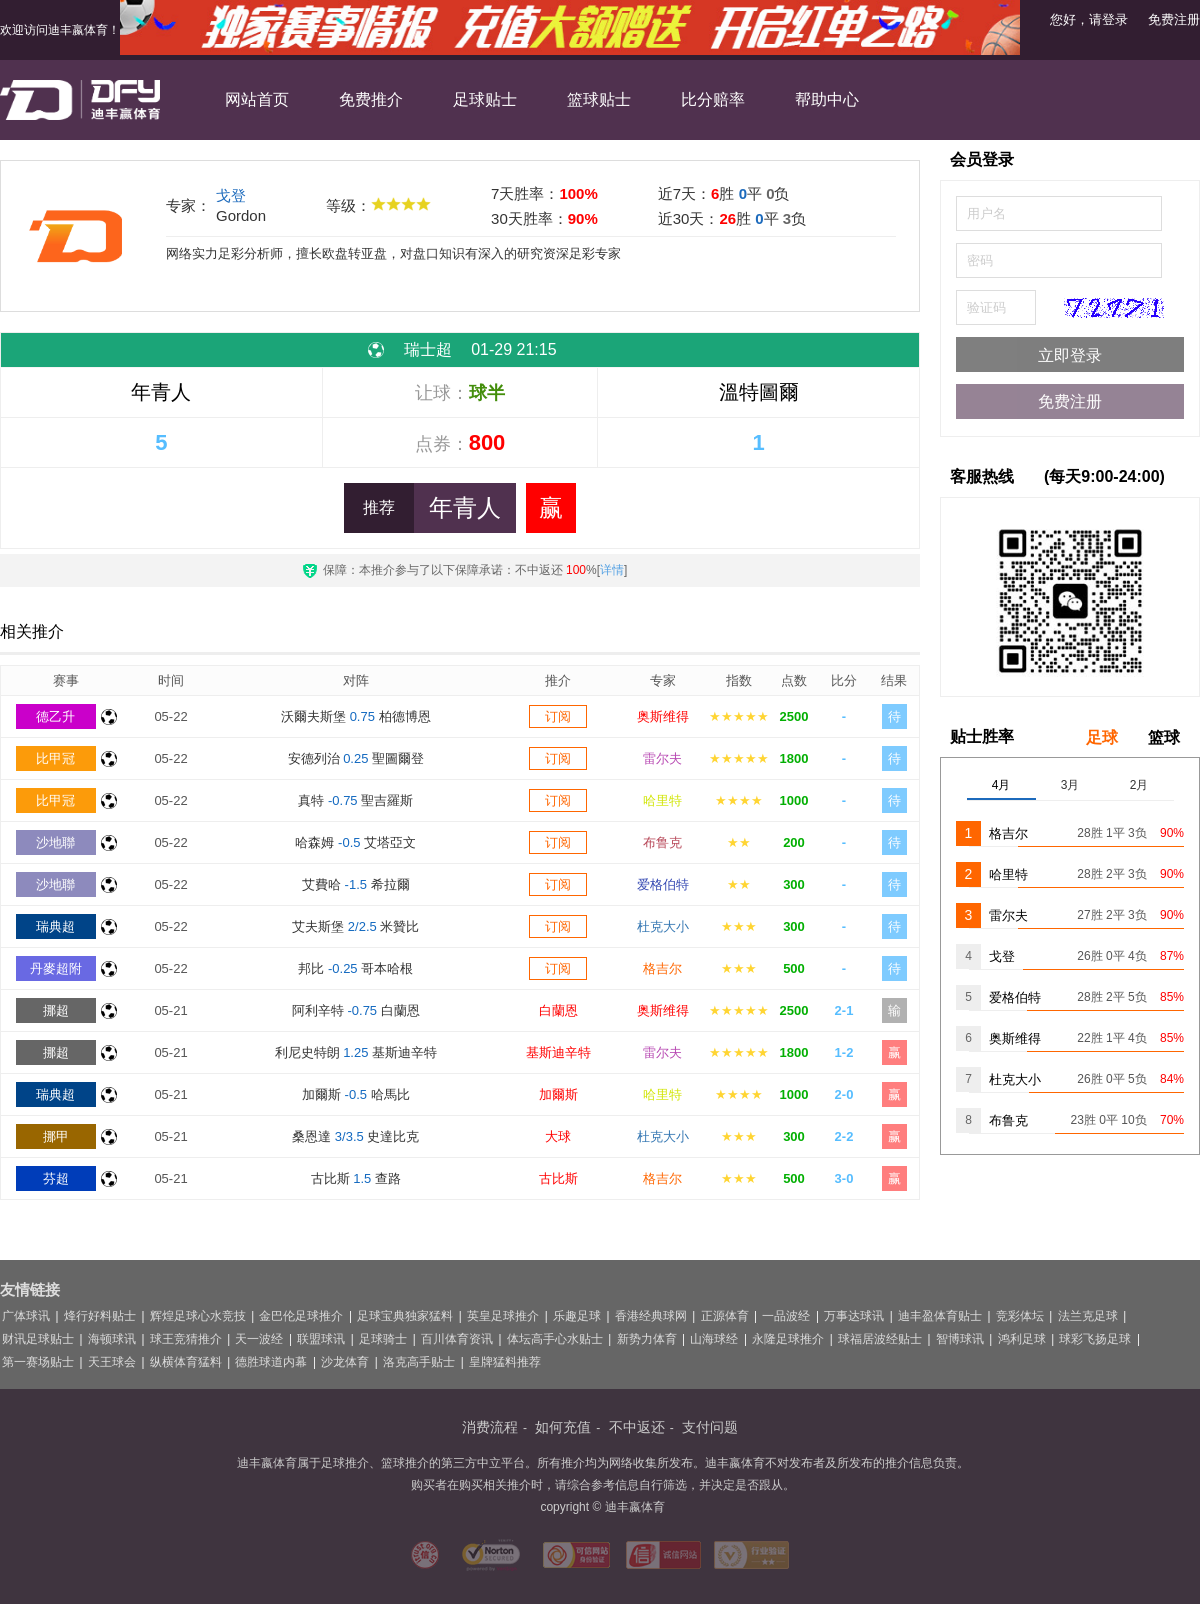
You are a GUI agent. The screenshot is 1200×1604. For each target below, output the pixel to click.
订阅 (558, 716)
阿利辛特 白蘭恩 (356, 1010)
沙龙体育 (345, 1362)
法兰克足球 (1088, 1316)
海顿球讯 (112, 1339)
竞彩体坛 (1020, 1316)
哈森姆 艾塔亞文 (355, 842)
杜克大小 (663, 926)
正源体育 (725, 1316)
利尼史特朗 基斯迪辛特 (356, 1052)
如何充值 (563, 1427)
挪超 (56, 1010)
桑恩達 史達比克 (355, 1136)
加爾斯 (558, 1094)
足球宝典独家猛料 (405, 1316)
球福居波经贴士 (880, 1339)
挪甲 (56, 1136)
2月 (1139, 785)
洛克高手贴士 (419, 1362)
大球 (558, 1136)
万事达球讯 (854, 1316)
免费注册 (1174, 19)
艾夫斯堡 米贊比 (355, 926)
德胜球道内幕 (271, 1362)
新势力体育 (647, 1339)
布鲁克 (662, 842)
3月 (1070, 785)
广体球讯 (26, 1316)
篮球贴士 (599, 99)
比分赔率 (713, 99)
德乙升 (55, 716)
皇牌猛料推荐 (505, 1362)
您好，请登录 (1089, 19)
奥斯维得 (663, 716)
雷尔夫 (662, 758)
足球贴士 (485, 99)
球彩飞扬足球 (1095, 1339)
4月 (1001, 785)
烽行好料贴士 (100, 1316)
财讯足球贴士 (38, 1339)
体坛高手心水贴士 (555, 1339)
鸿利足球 (1022, 1339)
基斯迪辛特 (558, 1052)
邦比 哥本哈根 (355, 968)
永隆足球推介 (788, 1339)
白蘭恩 (558, 1010)
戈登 (231, 195)
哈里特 (662, 800)
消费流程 (490, 1427)
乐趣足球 (577, 1316)
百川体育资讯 (457, 1339)
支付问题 (710, 1427)
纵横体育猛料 (186, 1362)
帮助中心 (827, 99)
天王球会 (112, 1362)
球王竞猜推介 (186, 1339)
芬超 (56, 1178)
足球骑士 (383, 1339)
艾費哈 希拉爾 (356, 884)
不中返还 (637, 1427)
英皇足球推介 (503, 1316)
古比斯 (558, 1178)
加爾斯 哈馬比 (356, 1094)
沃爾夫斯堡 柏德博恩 (356, 716)
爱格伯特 (663, 884)
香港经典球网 (651, 1316)
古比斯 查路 (356, 1178)
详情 (612, 570)
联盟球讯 (321, 1339)
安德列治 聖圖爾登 (356, 758)
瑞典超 (55, 926)
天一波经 (259, 1339)
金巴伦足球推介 (301, 1316)
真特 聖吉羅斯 (355, 800)
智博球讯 (960, 1339)
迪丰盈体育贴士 (940, 1316)
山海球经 (714, 1339)
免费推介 (371, 99)
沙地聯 (55, 842)
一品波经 (786, 1316)
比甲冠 (55, 758)
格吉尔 (662, 968)
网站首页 (257, 99)
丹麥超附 (56, 968)
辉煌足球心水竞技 (198, 1316)
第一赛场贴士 (38, 1362)
